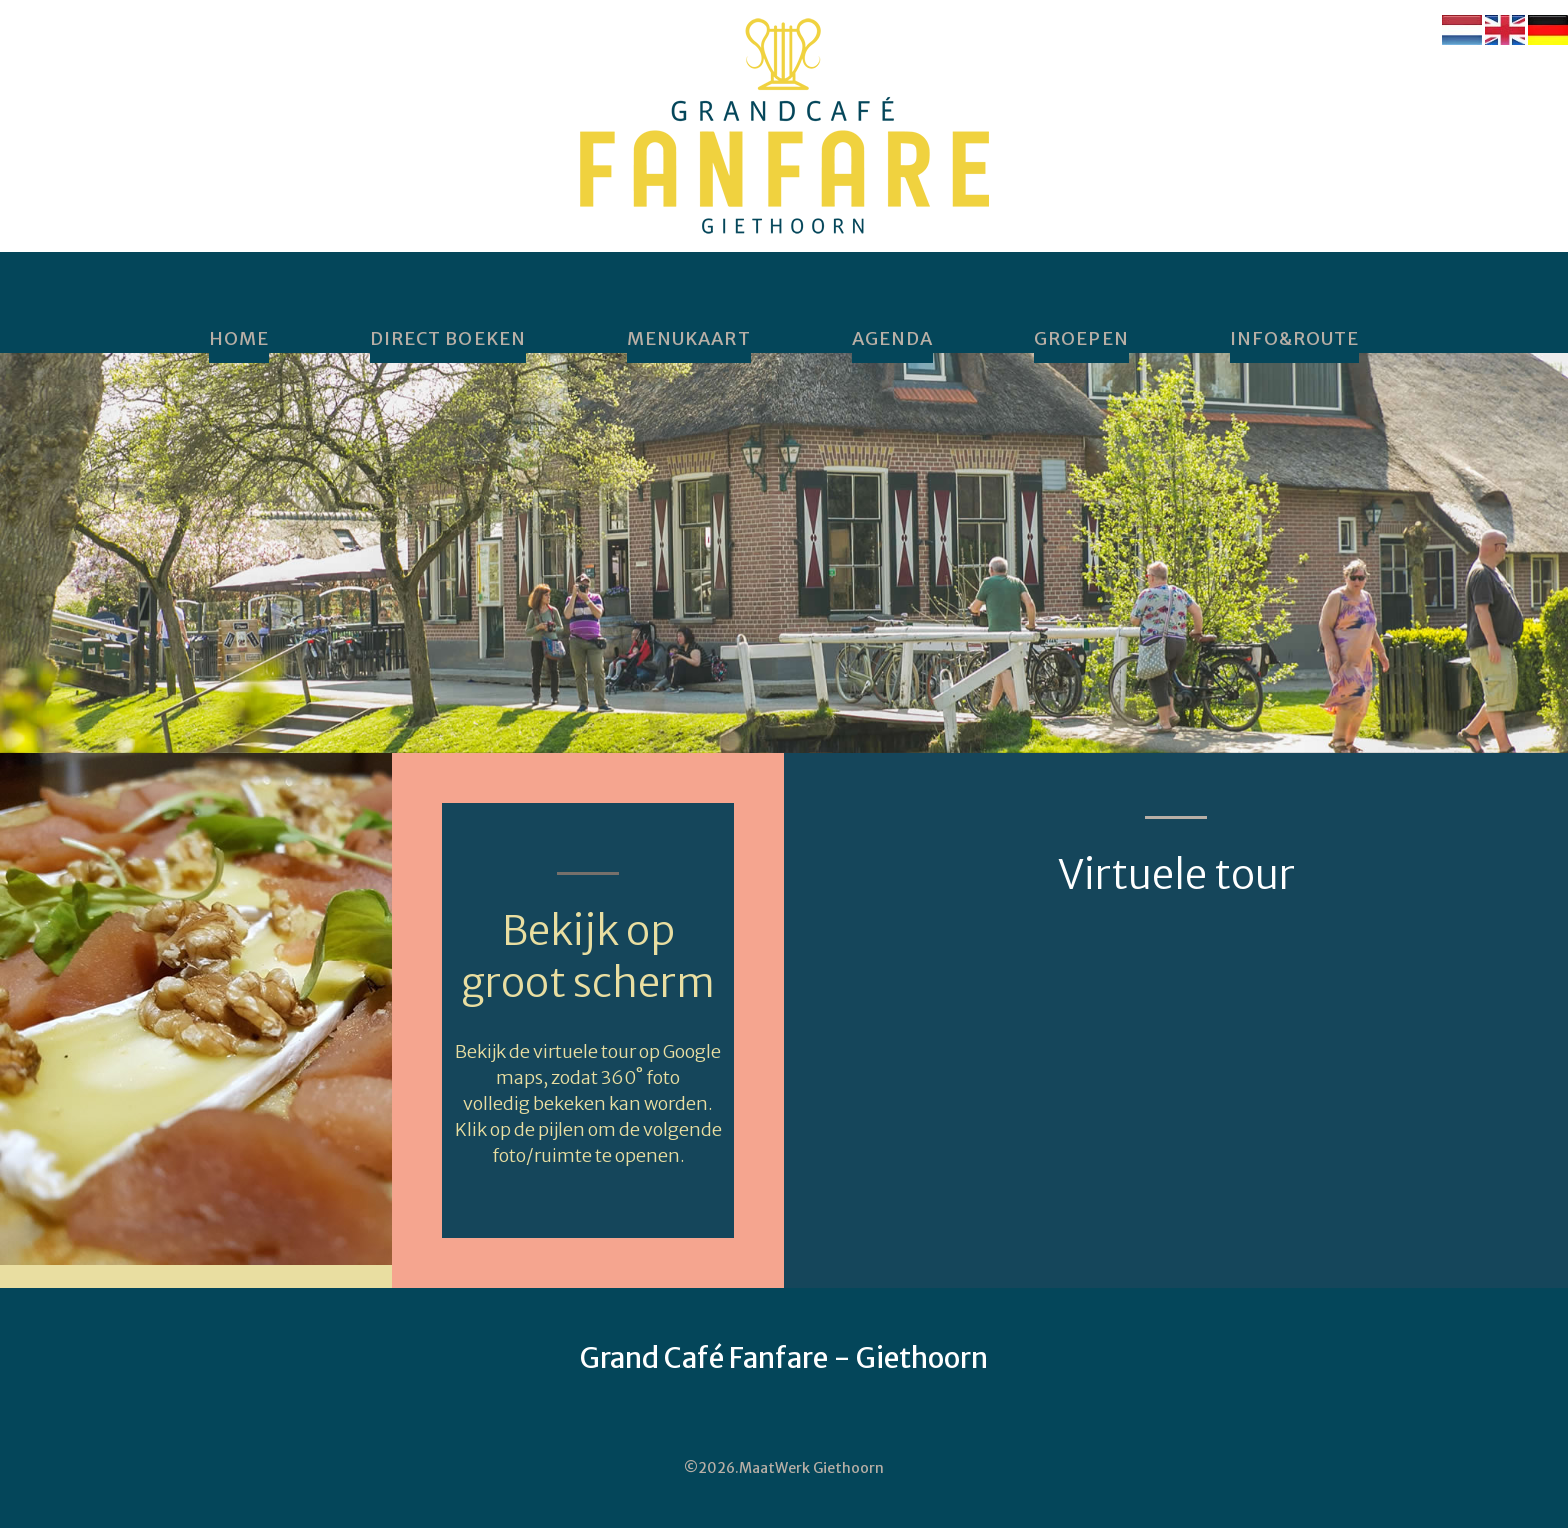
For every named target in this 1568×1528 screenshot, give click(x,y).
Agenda (892, 339)
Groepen (1081, 339)
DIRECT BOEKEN (448, 339)
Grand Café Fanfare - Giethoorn (784, 1358)
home (239, 339)
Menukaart (689, 339)
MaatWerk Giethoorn (811, 1468)
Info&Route (1295, 339)
